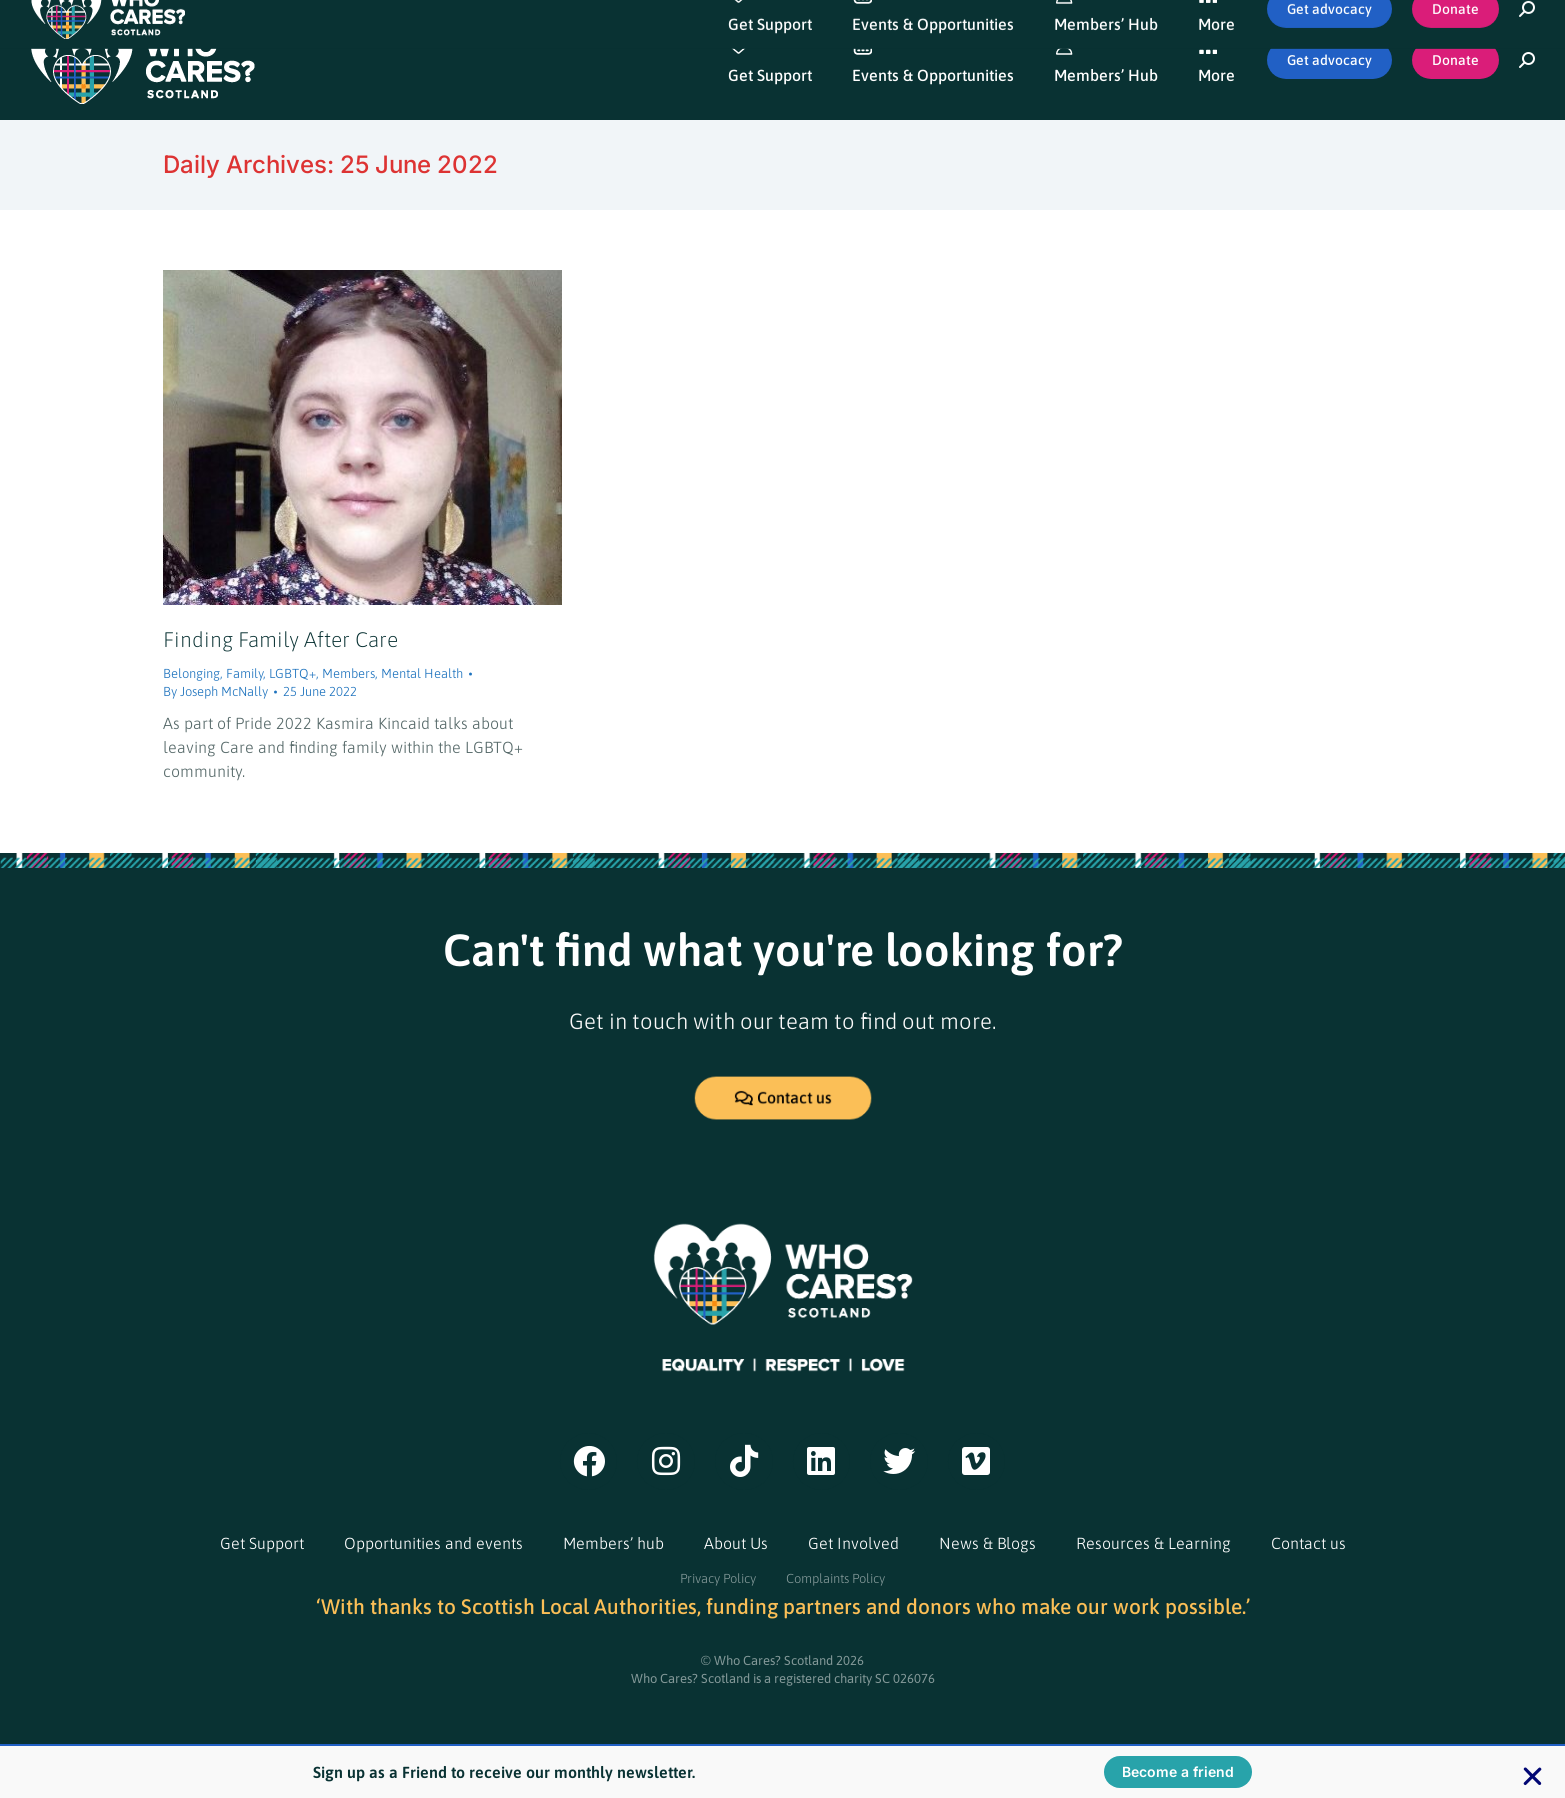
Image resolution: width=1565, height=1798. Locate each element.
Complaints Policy (835, 1578)
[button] (1532, 1776)
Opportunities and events (433, 1543)
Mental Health (422, 673)
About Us (736, 1543)
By (215, 691)
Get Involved (853, 1543)
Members (348, 673)
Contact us (1308, 1543)
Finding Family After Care (280, 639)
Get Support (262, 1543)
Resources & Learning (1153, 1543)
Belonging (191, 673)
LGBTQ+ (292, 673)
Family (244, 673)
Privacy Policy (718, 1578)
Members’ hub (613, 1543)
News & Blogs (987, 1543)
